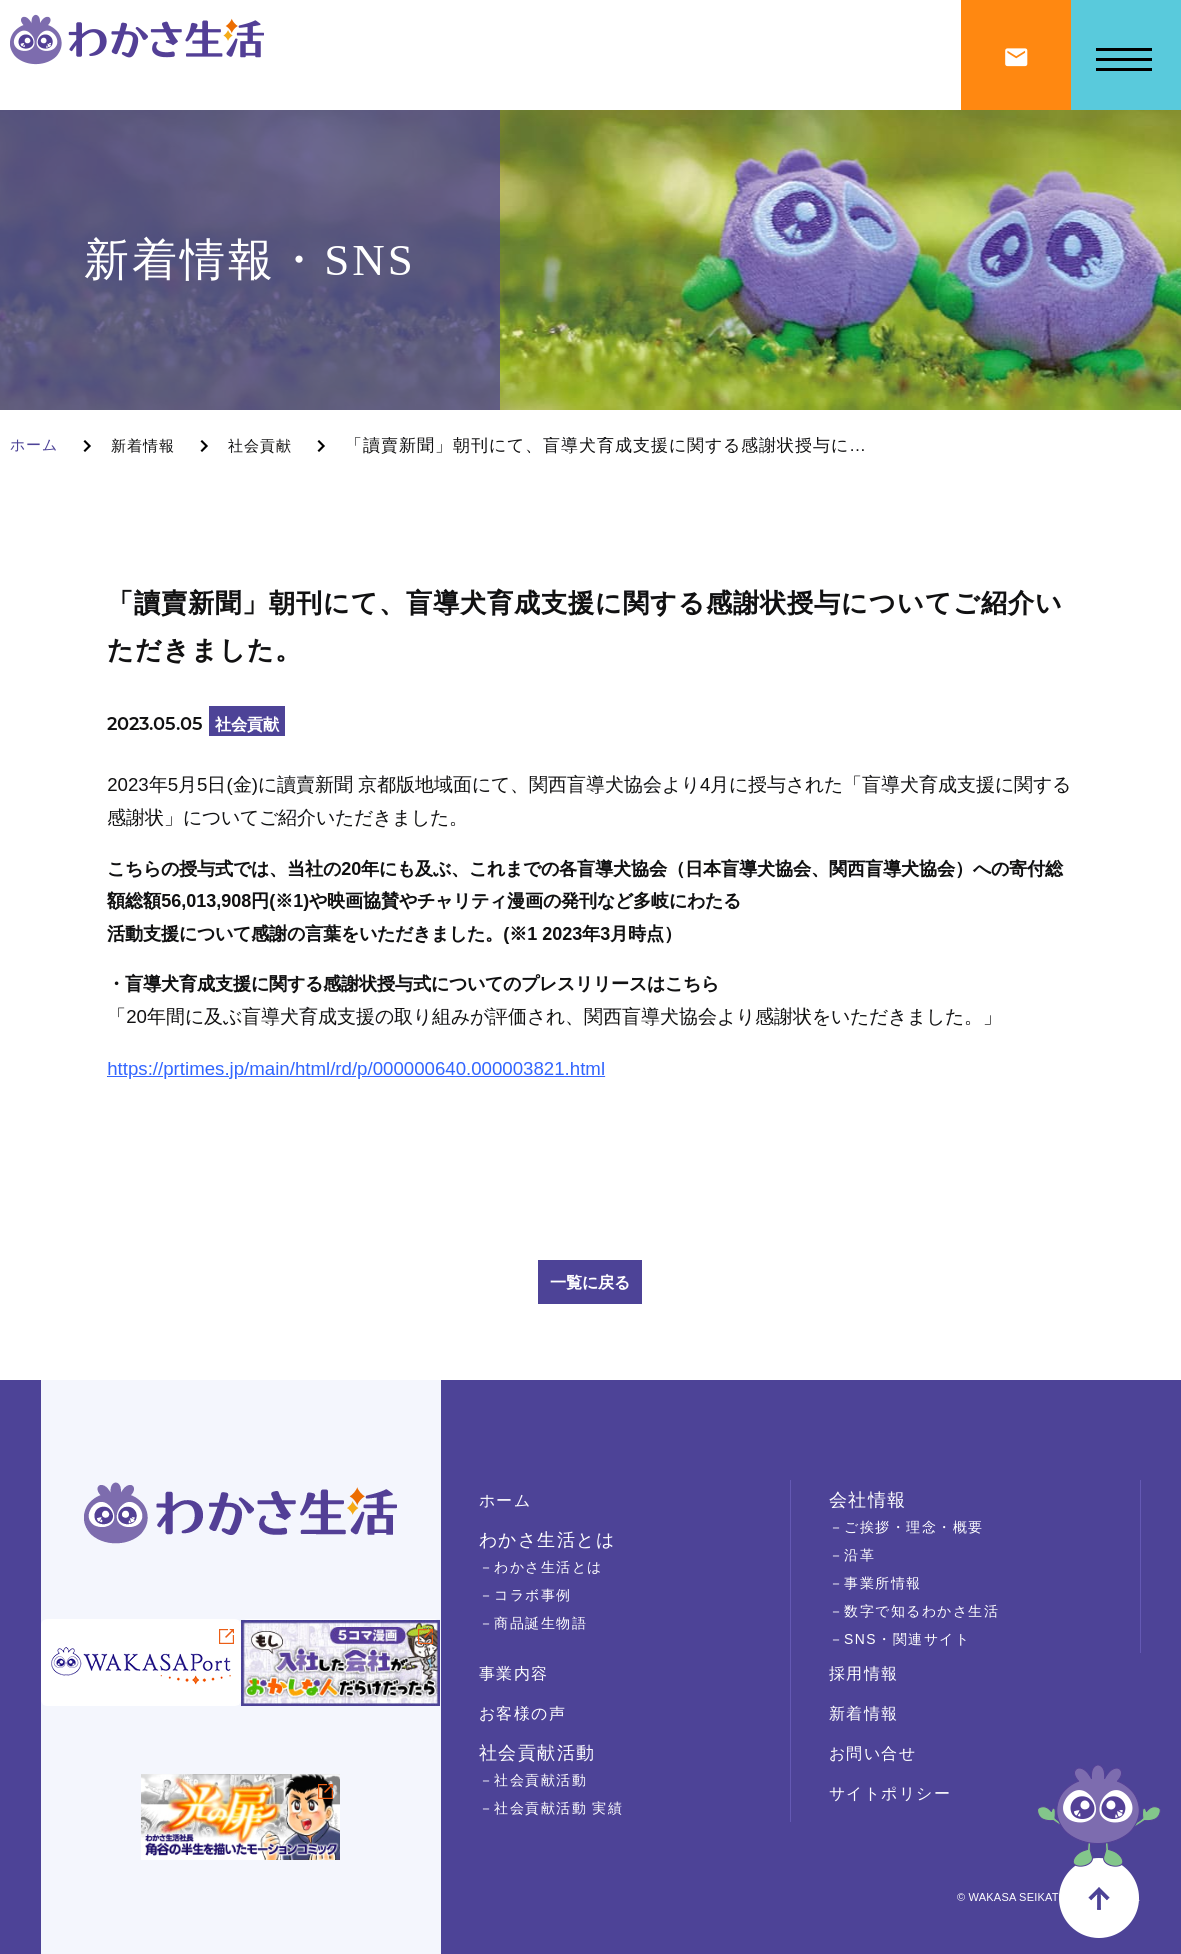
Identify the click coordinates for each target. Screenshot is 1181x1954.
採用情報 (868, 1673)
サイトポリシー (897, 1793)
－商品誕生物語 (540, 1622)
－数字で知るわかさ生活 (925, 1610)
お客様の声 (528, 1713)
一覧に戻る (590, 1282)
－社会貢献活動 (540, 1779)
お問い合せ (878, 1753)
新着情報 (153, 445)
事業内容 (518, 1673)
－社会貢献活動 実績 (560, 1807)
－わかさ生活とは (549, 1566)
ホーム (37, 445)
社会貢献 (278, 445)
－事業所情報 (881, 1582)
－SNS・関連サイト (909, 1638)
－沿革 (855, 1554)
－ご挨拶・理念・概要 (916, 1526)
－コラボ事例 (531, 1594)
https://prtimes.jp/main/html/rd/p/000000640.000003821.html (356, 1068)
